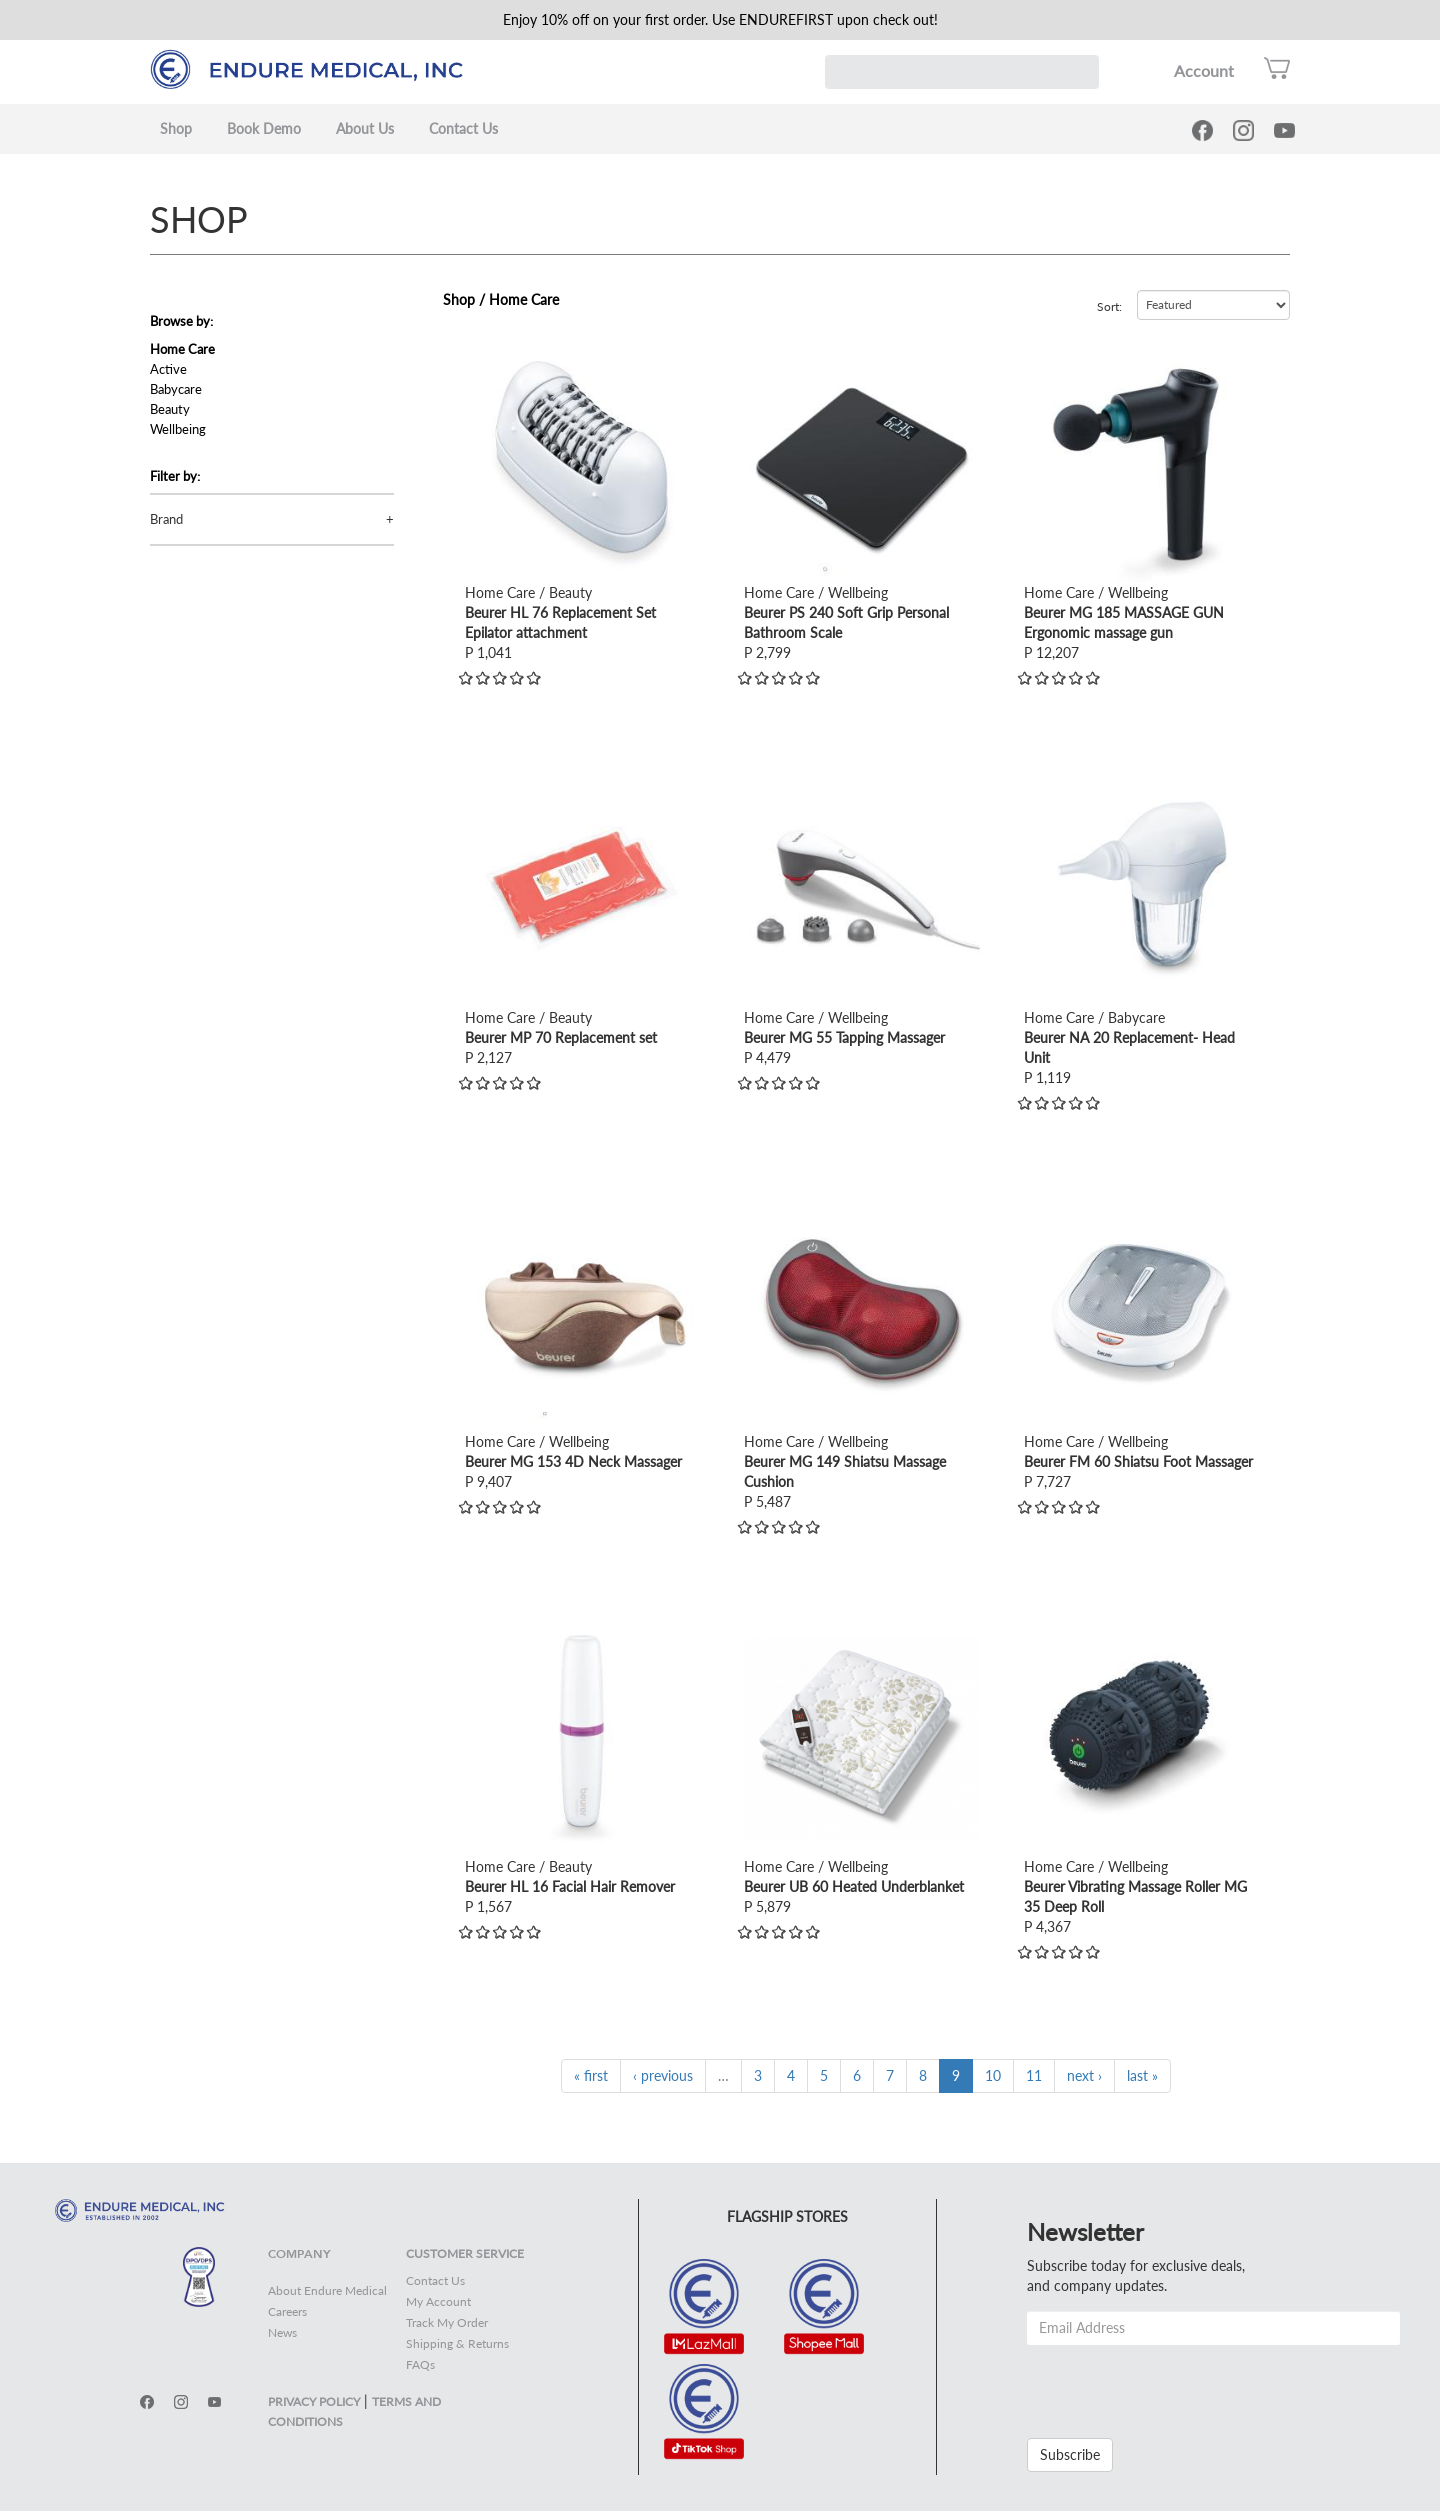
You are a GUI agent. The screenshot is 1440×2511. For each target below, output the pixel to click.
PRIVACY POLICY (314, 2401)
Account (1204, 70)
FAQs (420, 2364)
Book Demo (264, 128)
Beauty (170, 409)
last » (1142, 2075)
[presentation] (1179, 2384)
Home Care (182, 349)
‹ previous (663, 2075)
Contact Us (463, 128)
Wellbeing (178, 429)
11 (1034, 2075)
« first (591, 2075)
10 (993, 2075)
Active (168, 369)
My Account (438, 2301)
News (282, 2332)
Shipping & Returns (457, 2343)
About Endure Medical (327, 2290)
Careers (287, 2311)
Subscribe (1070, 2454)
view (479, 356)
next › (1084, 2075)
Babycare (176, 389)
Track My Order (447, 2322)
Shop (176, 128)
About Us (365, 128)
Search (1082, 72)
